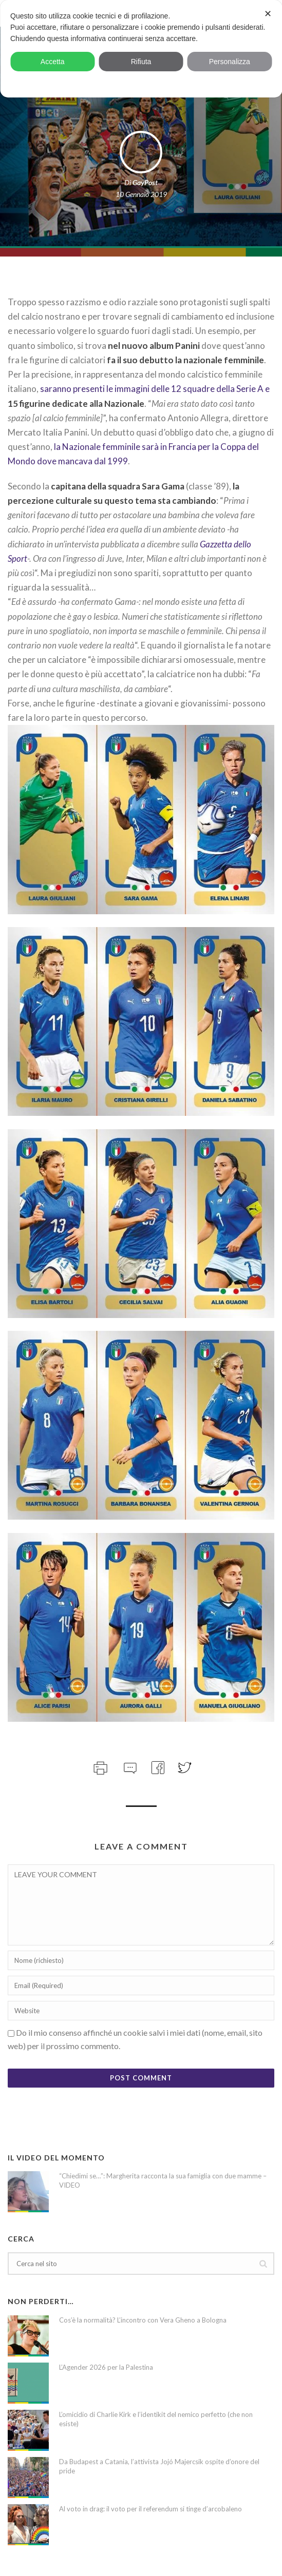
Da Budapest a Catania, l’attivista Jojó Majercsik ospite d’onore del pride (159, 2466)
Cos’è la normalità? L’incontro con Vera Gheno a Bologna (143, 2320)
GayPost (145, 182)
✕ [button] (268, 14)
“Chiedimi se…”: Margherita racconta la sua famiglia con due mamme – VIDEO (163, 2180)
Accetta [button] (53, 61)
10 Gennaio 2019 (141, 194)
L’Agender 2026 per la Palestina (106, 2367)
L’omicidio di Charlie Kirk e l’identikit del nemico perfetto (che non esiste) (156, 2419)
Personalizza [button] (229, 61)
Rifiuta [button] (141, 61)
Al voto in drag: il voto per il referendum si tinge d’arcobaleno (150, 2509)
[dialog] (141, 48)
